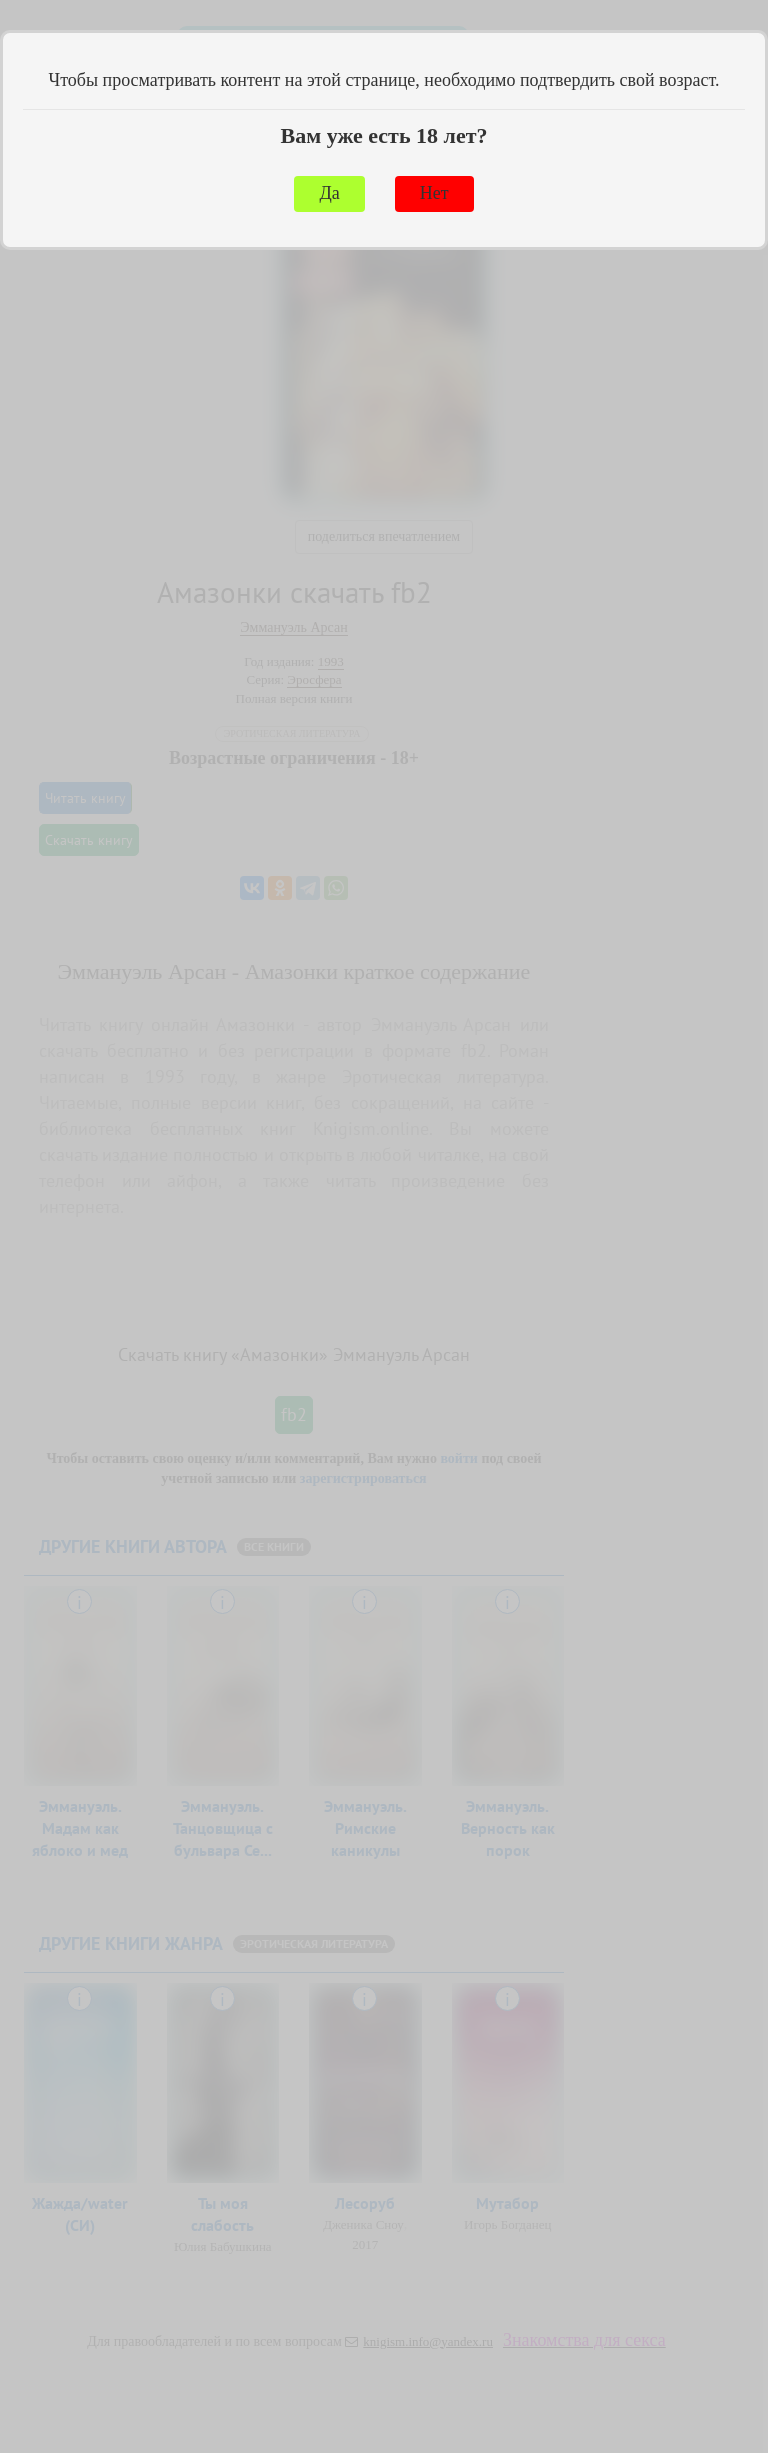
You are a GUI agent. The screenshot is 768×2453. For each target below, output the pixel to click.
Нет (434, 193)
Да (329, 193)
